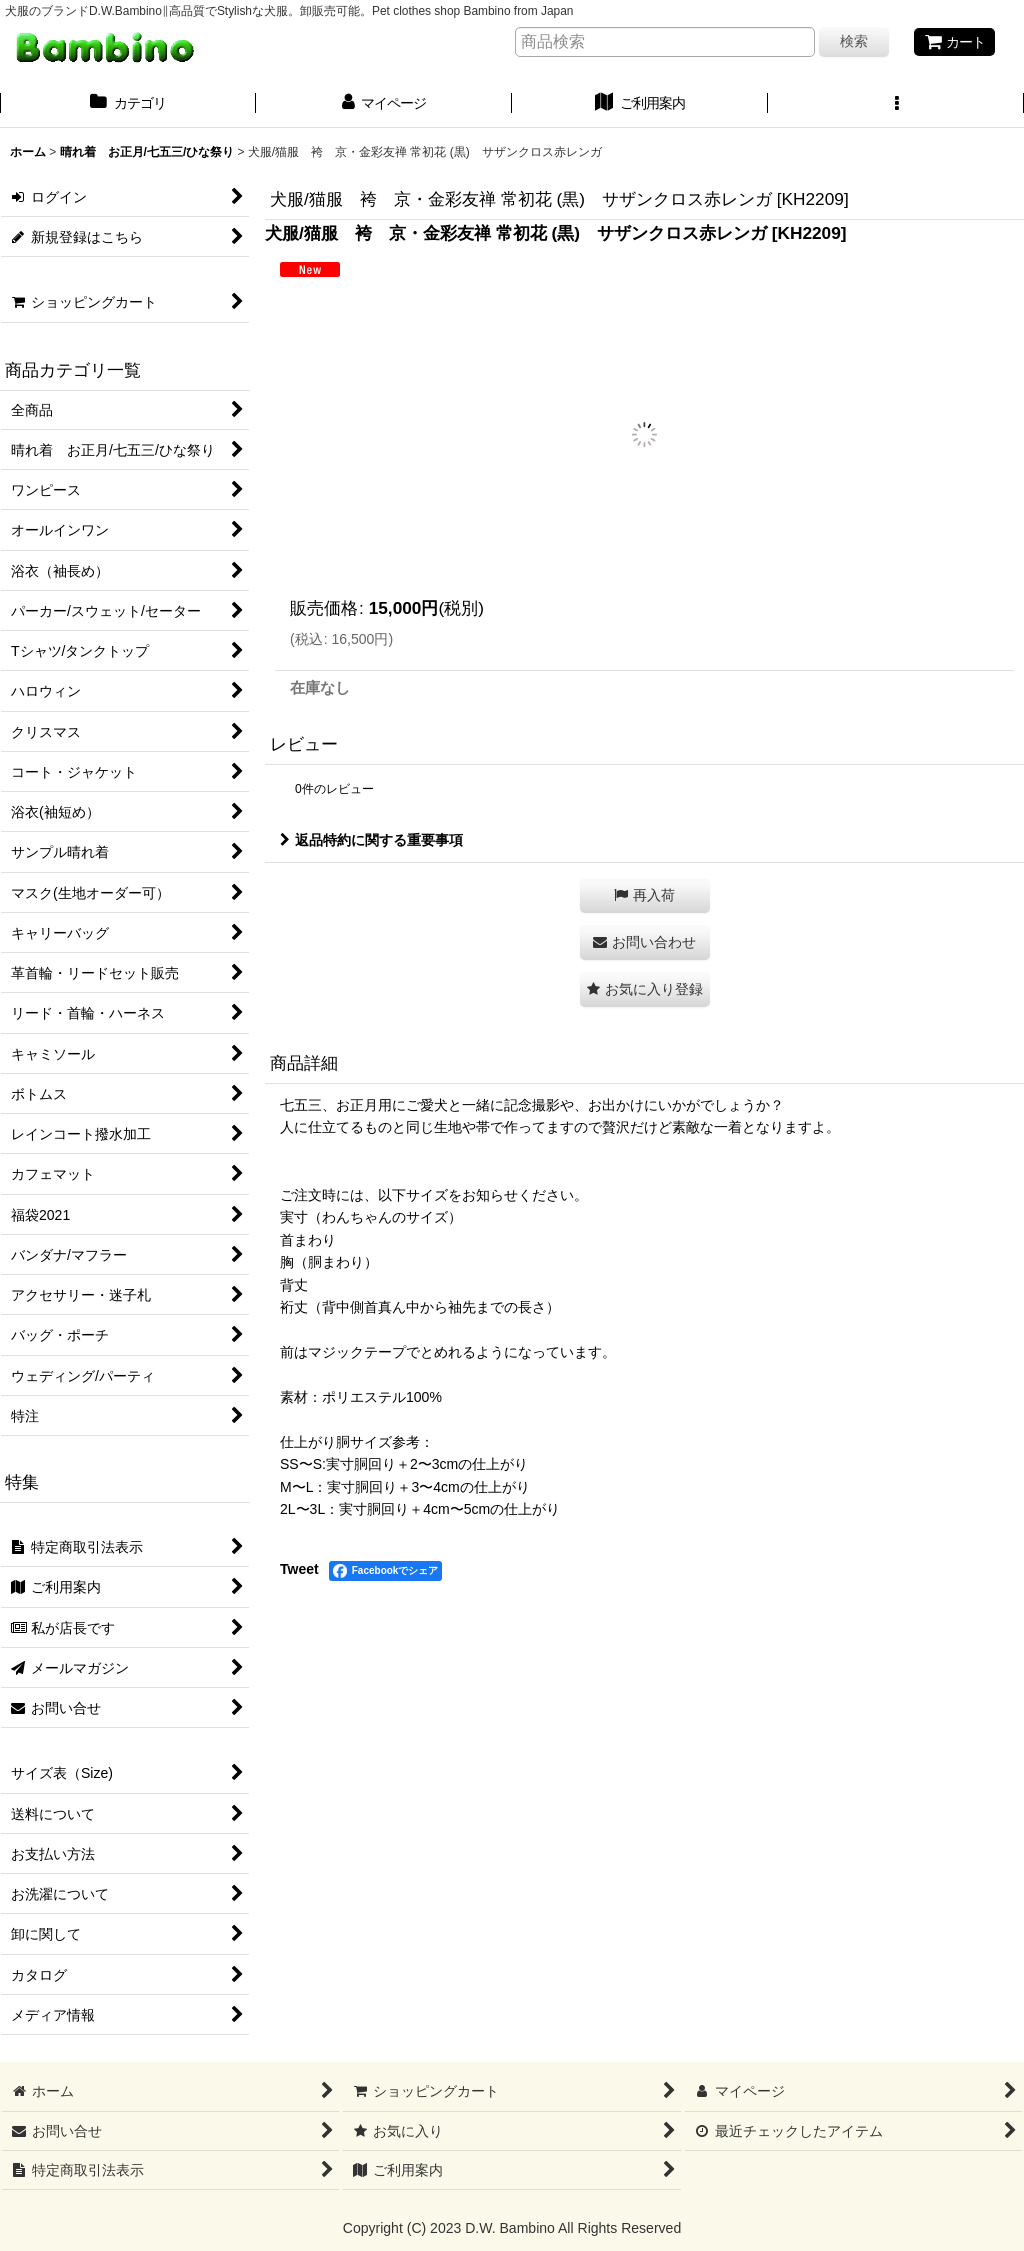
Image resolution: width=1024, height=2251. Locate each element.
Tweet (299, 1569)
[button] (896, 105)
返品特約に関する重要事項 (371, 840)
